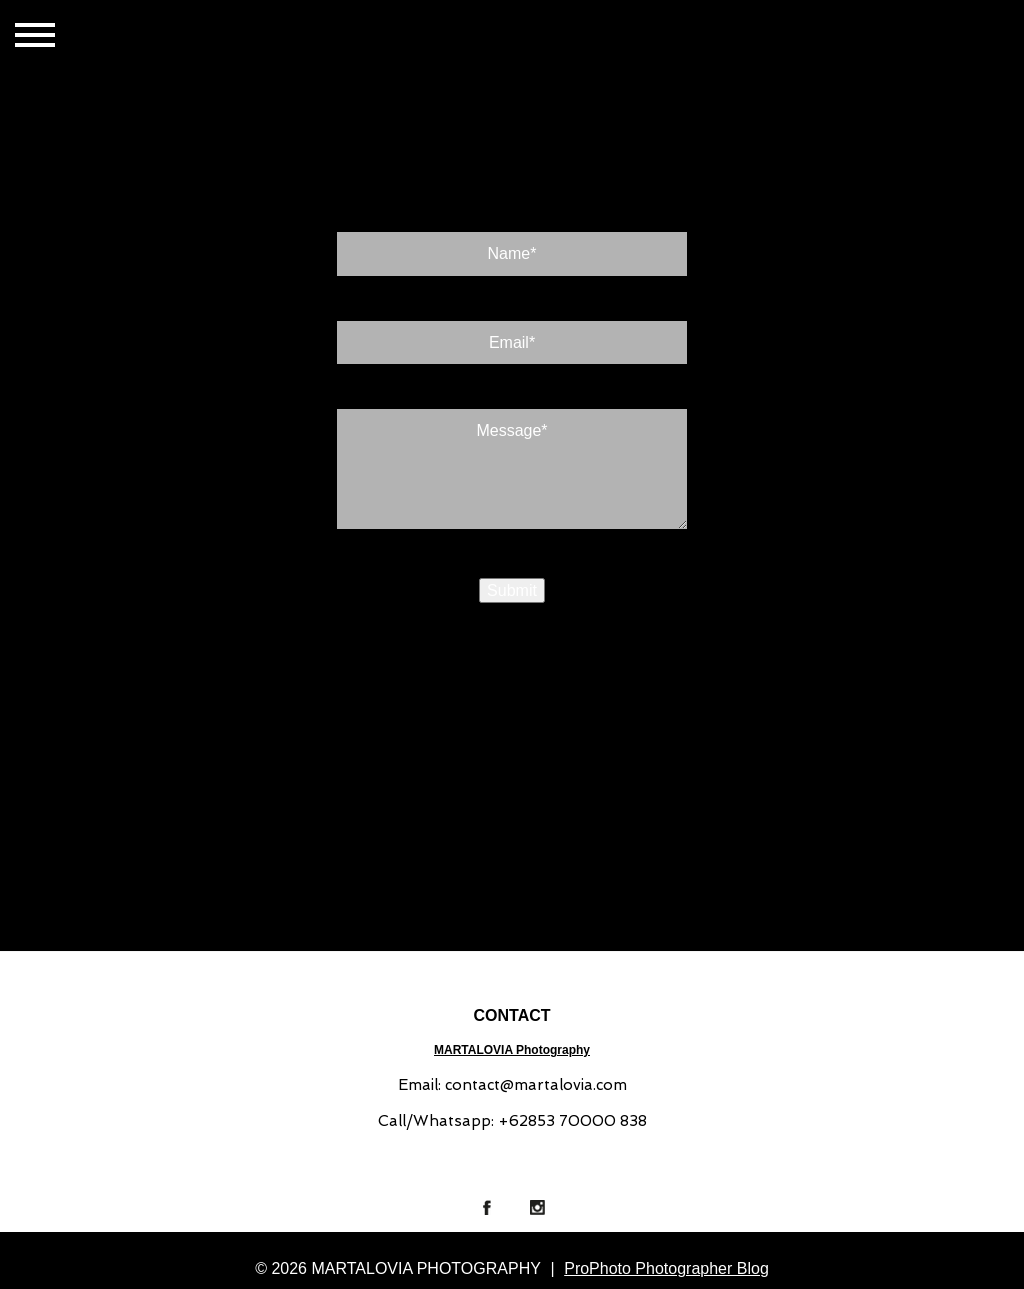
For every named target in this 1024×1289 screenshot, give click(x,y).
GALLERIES (202, 37)
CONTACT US (293, 37)
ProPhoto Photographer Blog (666, 1268)
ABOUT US (382, 37)
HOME (131, 37)
